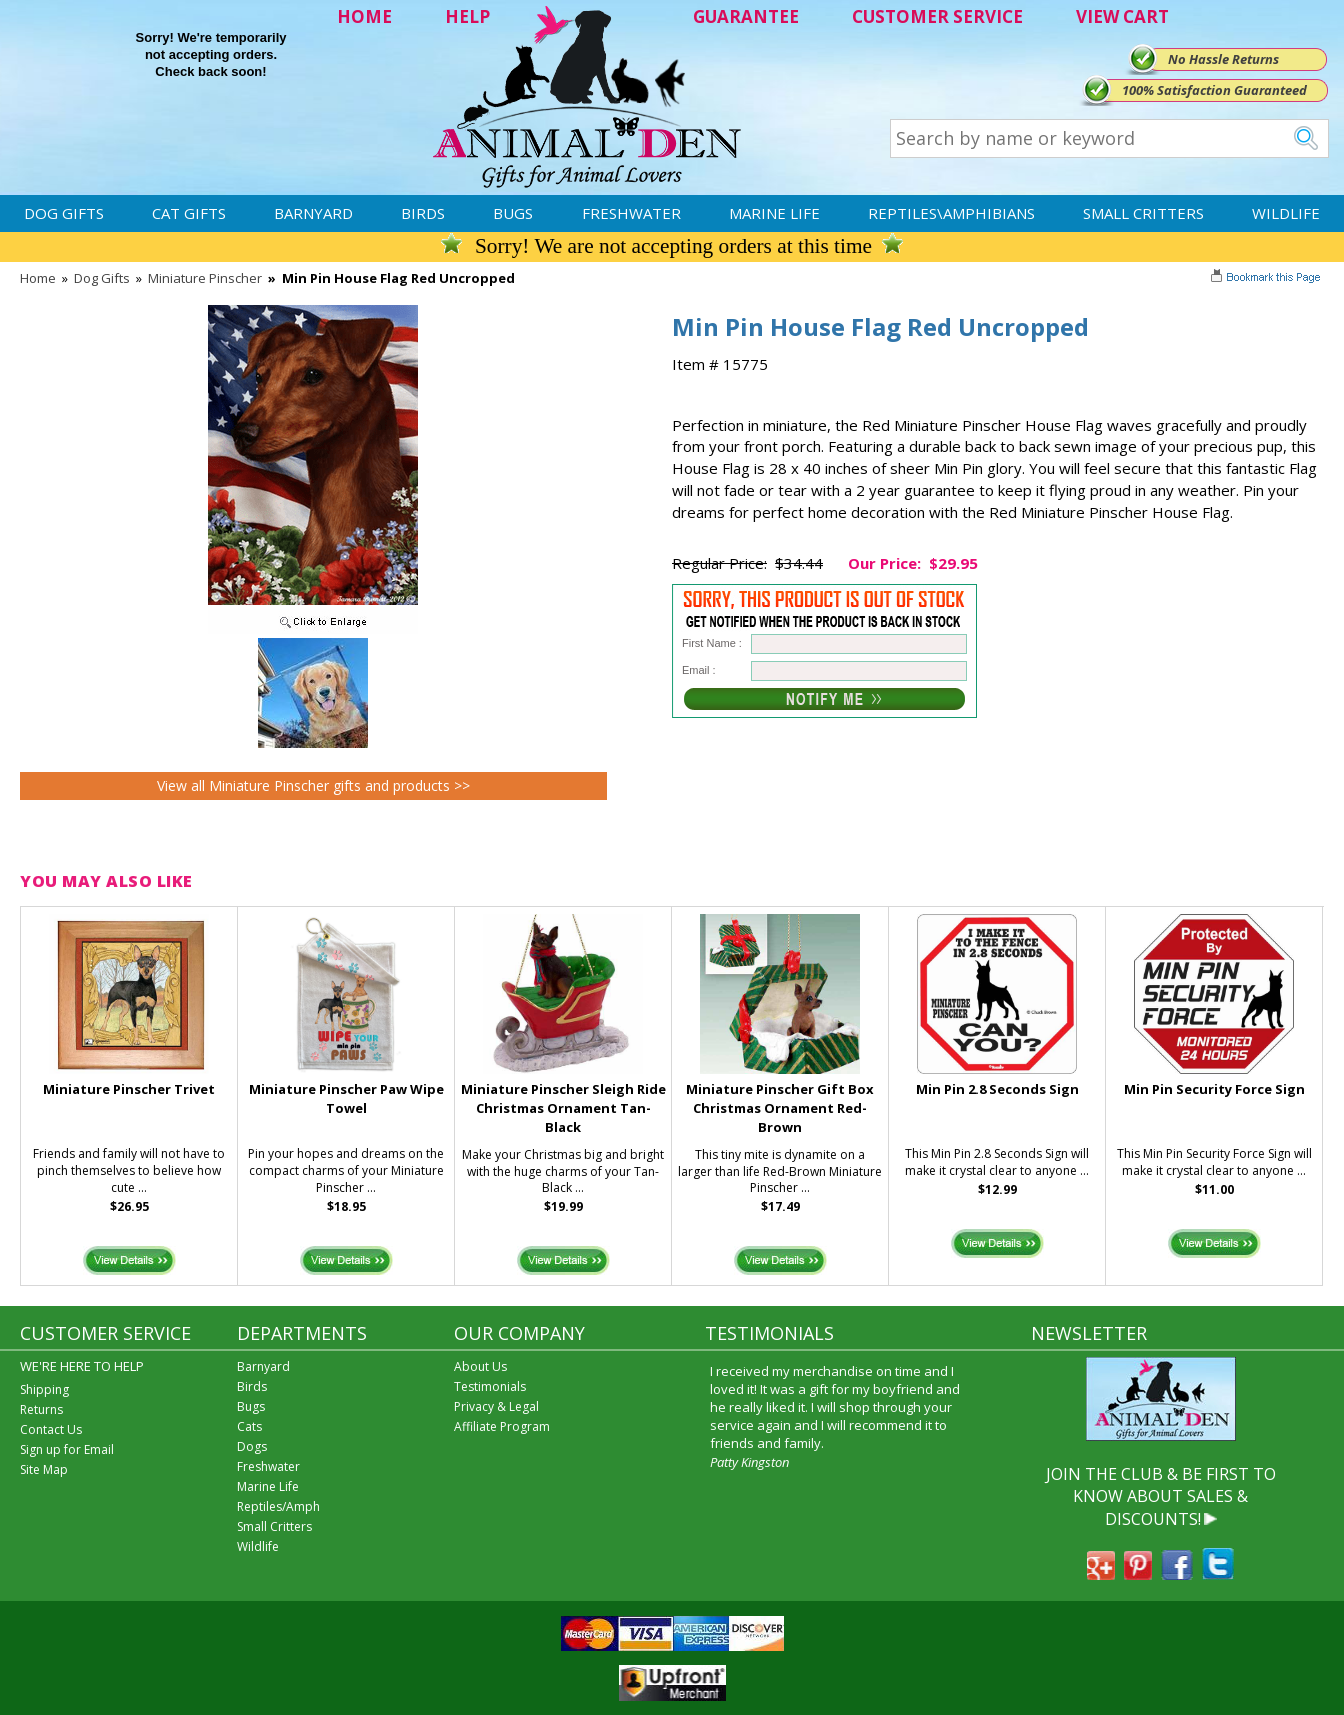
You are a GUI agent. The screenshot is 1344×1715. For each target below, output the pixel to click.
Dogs (252, 1446)
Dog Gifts (64, 213)
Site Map (44, 1469)
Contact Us (51, 1429)
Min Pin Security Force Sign (1214, 1089)
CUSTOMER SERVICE (937, 16)
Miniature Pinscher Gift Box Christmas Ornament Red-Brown (780, 1108)
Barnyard (313, 213)
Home (38, 278)
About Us (480, 1366)
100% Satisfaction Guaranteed (1214, 90)
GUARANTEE (746, 16)
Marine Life (774, 213)
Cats (249, 1426)
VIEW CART (1122, 16)
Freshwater (631, 213)
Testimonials (490, 1386)
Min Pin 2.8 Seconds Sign (997, 1089)
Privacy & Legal (496, 1406)
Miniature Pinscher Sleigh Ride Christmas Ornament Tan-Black (563, 1108)
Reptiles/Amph (278, 1506)
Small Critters (1143, 213)
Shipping (44, 1389)
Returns (41, 1409)
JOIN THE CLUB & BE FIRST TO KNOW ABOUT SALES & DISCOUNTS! (1161, 1496)
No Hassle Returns (1223, 59)
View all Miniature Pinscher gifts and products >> (313, 785)
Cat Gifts (189, 213)
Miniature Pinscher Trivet (129, 1089)
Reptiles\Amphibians (951, 213)
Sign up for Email (67, 1449)
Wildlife (1286, 213)
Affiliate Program (502, 1426)
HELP (467, 16)
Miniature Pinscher (205, 278)
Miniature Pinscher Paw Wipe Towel (346, 1098)
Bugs (513, 213)
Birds (423, 213)
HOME (364, 16)
